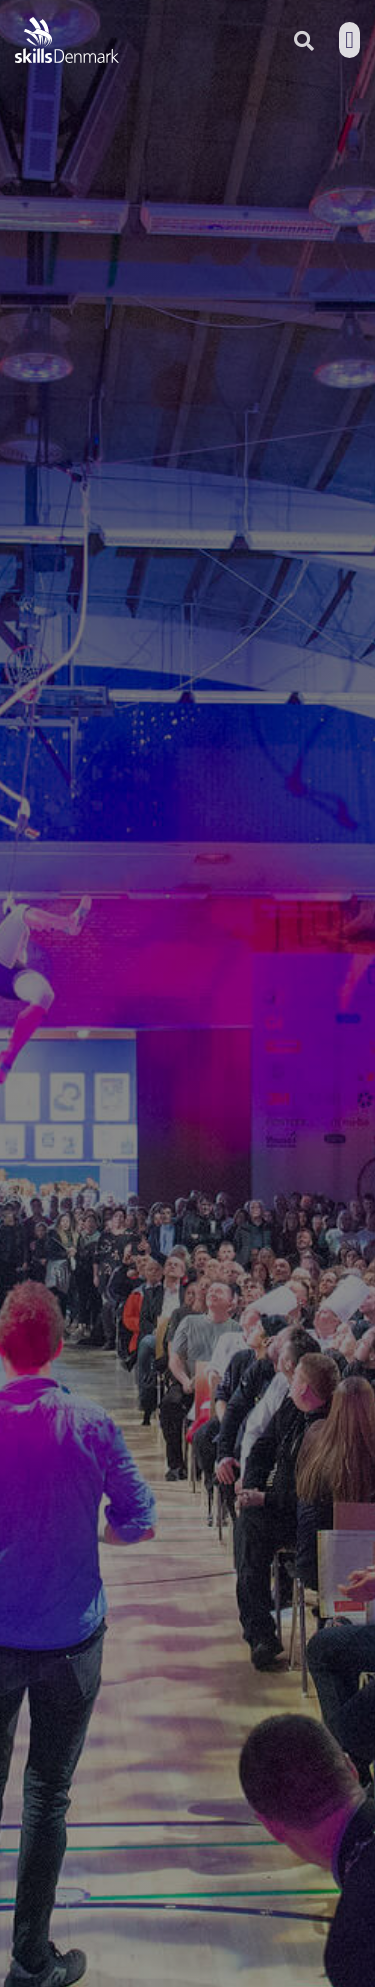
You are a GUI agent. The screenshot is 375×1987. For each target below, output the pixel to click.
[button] (349, 40)
